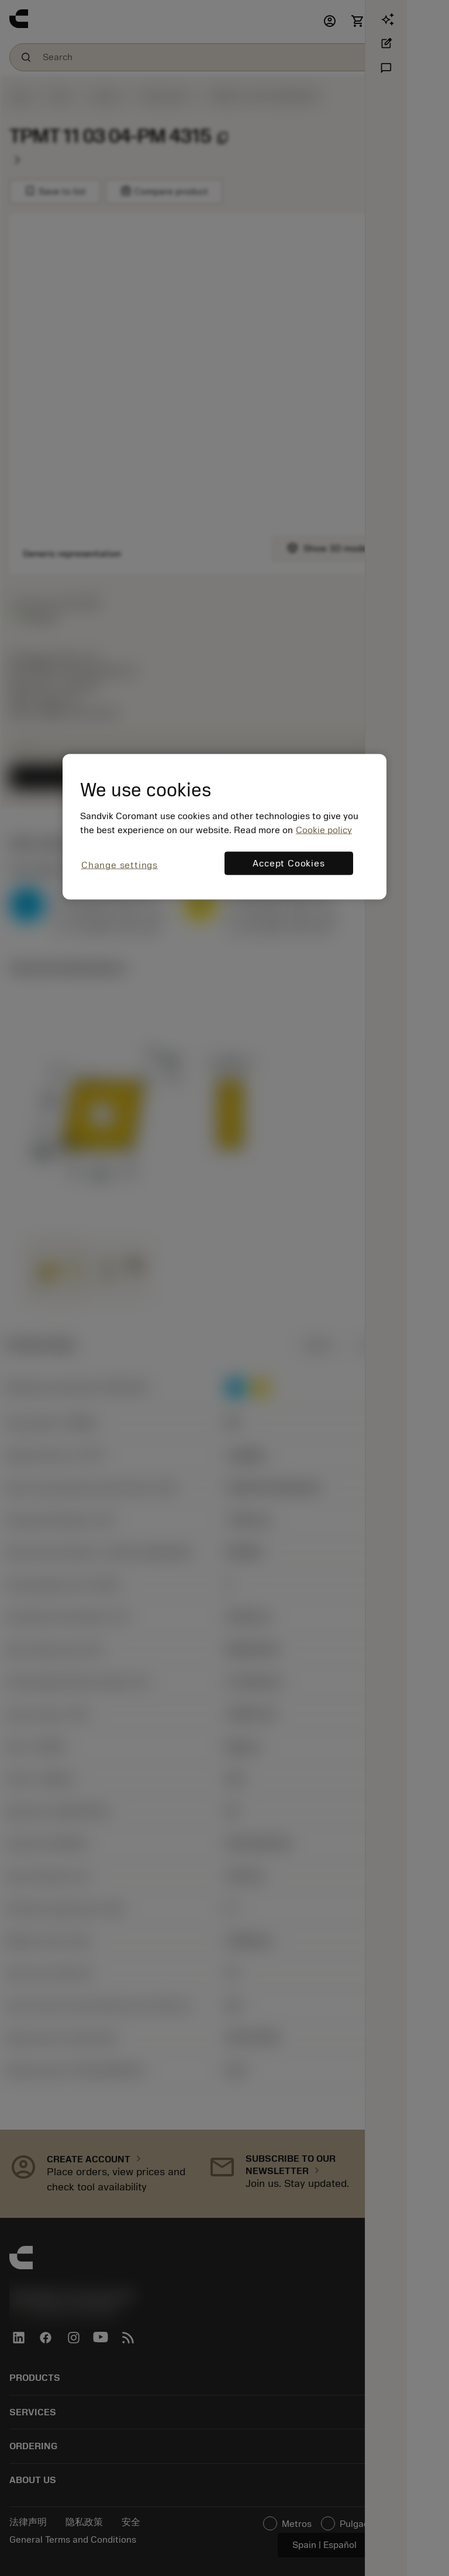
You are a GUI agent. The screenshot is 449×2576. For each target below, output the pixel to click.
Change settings (119, 865)
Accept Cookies (288, 863)
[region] (224, 826)
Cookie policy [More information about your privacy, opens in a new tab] (324, 830)
